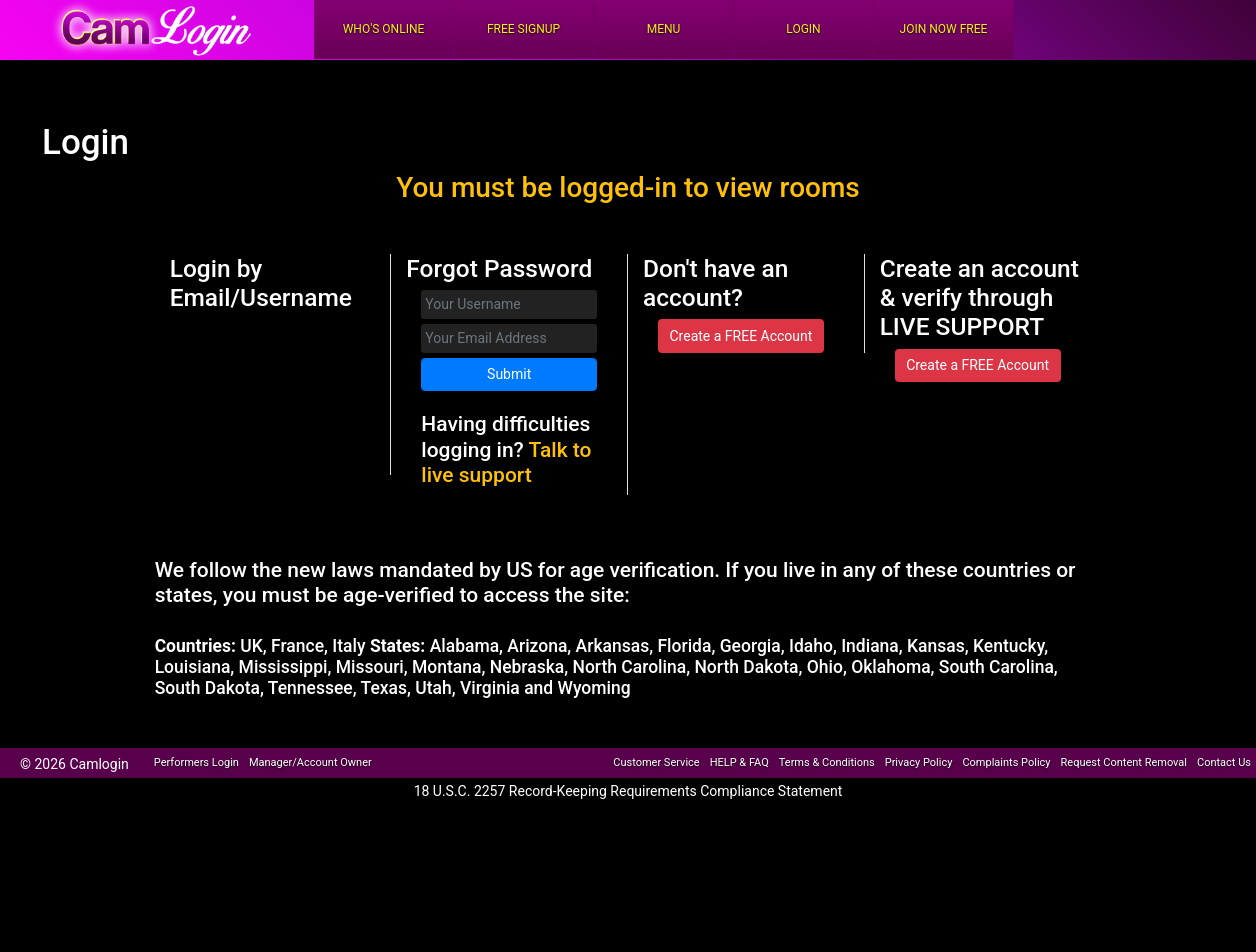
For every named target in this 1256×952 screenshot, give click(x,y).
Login (803, 29)
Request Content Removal (1124, 762)
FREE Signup (523, 29)
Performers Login (196, 762)
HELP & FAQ (739, 762)
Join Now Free (944, 29)
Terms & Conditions (827, 762)
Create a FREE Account (740, 336)
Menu (664, 29)
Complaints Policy (1006, 762)
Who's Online (384, 29)
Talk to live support (506, 462)
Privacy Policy (919, 762)
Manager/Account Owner (310, 762)
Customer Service (656, 762)
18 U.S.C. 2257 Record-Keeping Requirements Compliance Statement (628, 791)
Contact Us (1224, 762)
